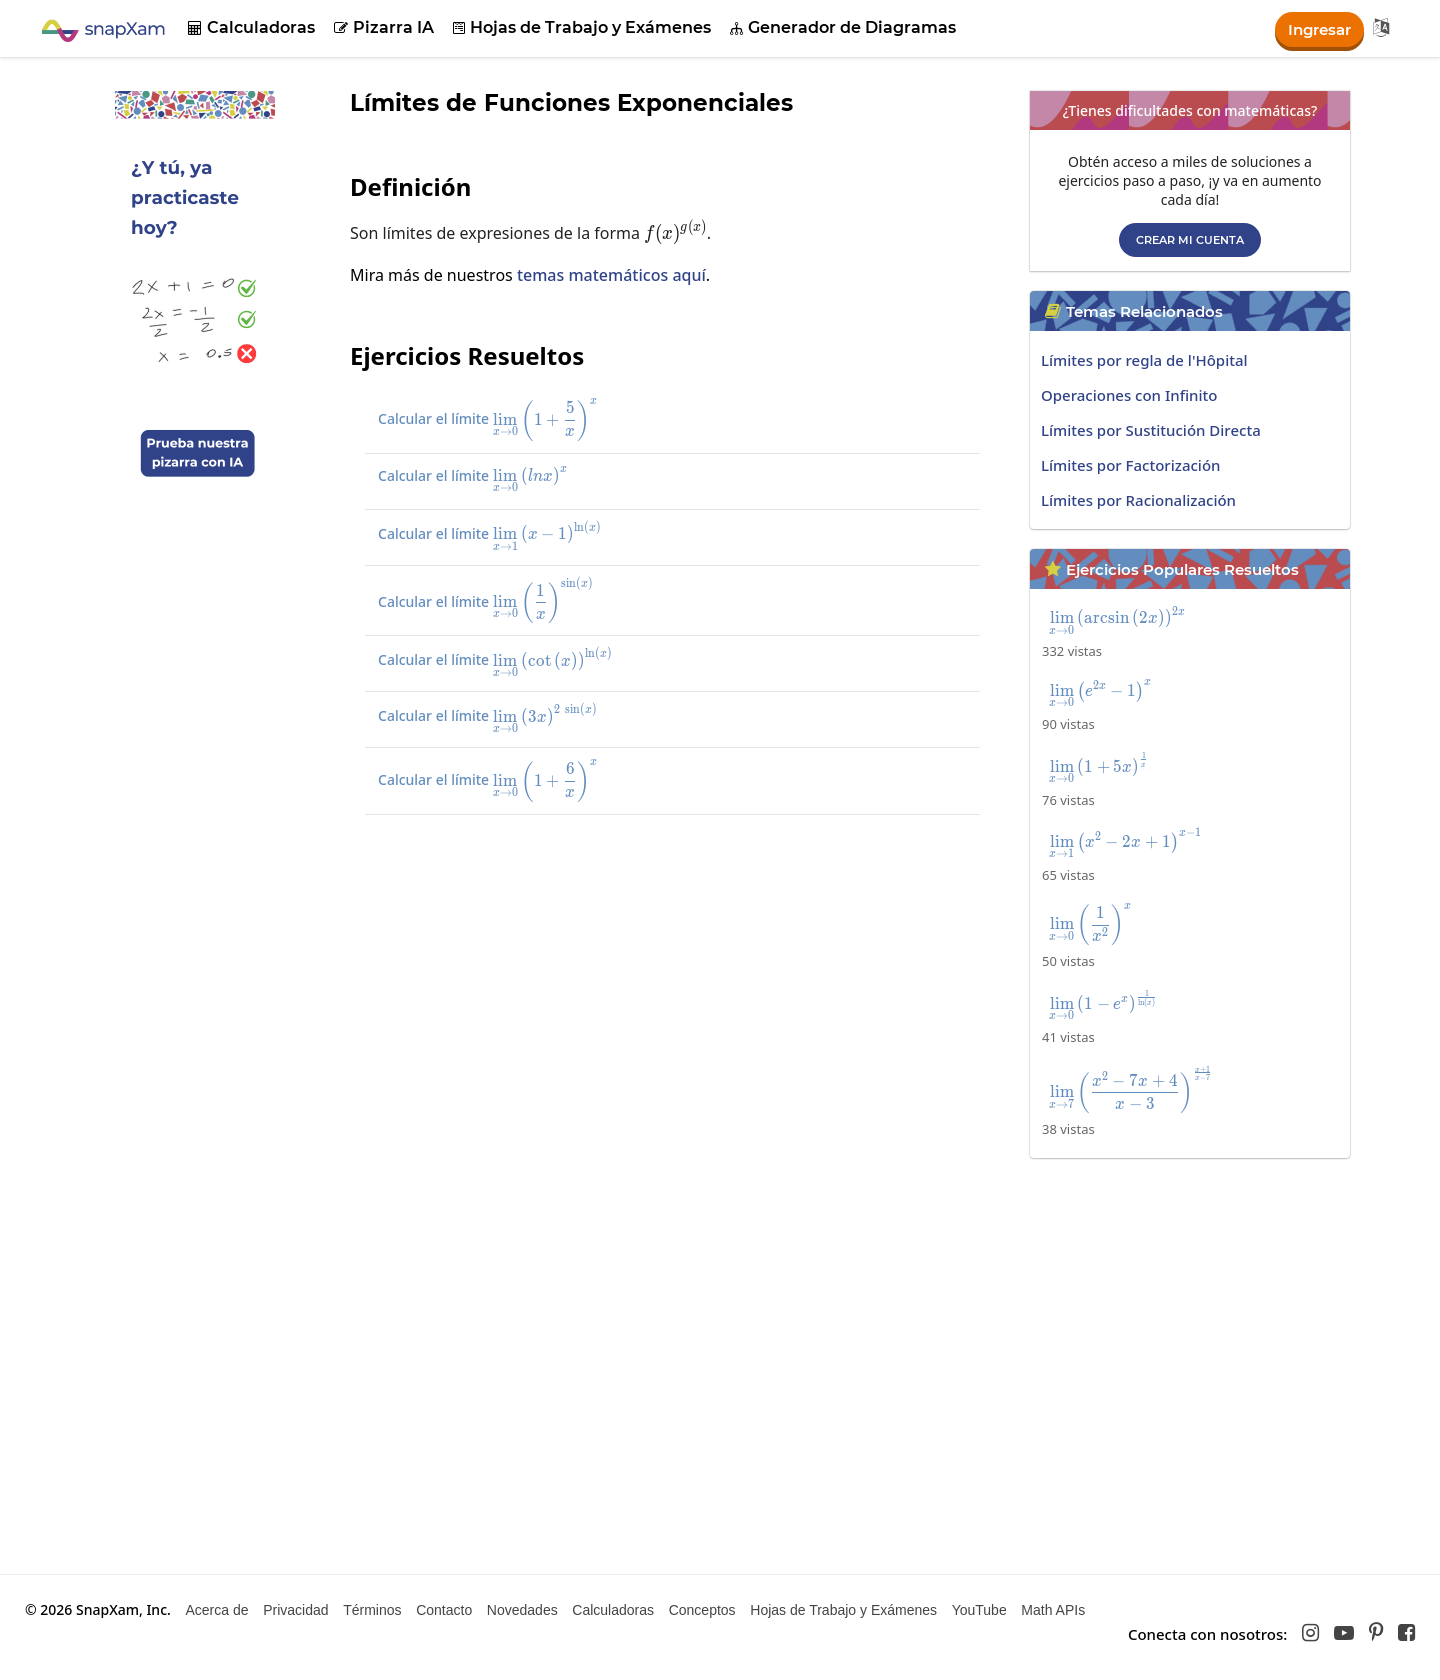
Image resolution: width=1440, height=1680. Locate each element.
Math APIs (1053, 1610)
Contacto (444, 1610)
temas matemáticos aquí (611, 275)
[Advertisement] (675, 976)
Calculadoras (251, 27)
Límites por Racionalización (1138, 500)
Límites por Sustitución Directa (1151, 430)
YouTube (979, 1610)
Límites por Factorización (1130, 465)
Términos (372, 1610)
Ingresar (1316, 28)
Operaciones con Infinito (1129, 395)
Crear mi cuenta (1190, 240)
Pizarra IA (384, 27)
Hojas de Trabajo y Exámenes (582, 27)
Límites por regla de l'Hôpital (1144, 360)
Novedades (522, 1610)
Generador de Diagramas (843, 27)
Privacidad (295, 1610)
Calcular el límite (509, 418)
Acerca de (216, 1610)
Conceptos (702, 1610)
